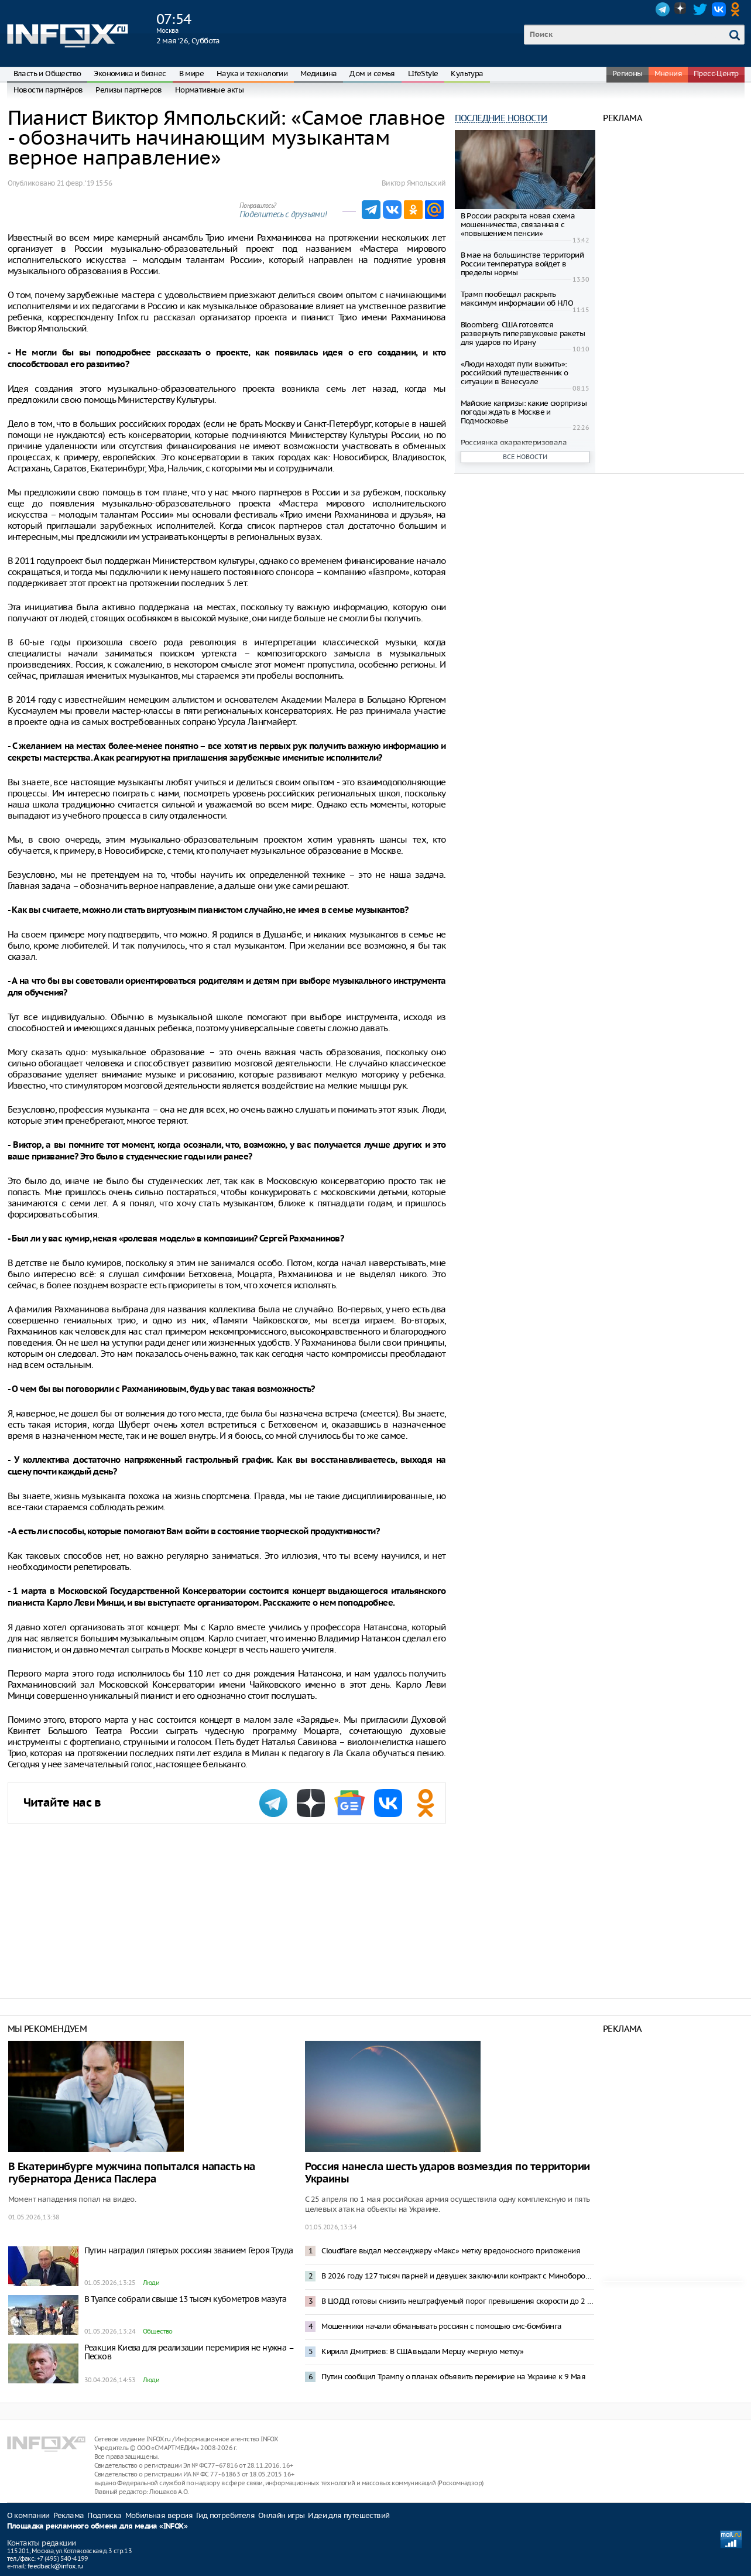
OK (738, 9)
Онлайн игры (281, 2515)
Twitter (700, 9)
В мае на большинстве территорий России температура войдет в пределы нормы (522, 264)
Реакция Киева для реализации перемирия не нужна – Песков (189, 2352)
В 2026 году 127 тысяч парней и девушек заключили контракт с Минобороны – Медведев (457, 2275)
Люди (151, 2283)
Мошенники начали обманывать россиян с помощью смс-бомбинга (441, 2326)
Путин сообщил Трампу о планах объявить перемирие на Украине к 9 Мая (453, 2376)
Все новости (525, 457)
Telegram (663, 9)
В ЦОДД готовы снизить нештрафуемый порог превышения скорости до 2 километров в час (457, 2301)
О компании (28, 2515)
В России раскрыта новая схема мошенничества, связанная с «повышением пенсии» (518, 224)
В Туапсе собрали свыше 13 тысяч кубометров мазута (185, 2299)
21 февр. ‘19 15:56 (84, 183)
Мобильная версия (159, 2515)
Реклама (68, 2515)
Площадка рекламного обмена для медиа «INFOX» (97, 2526)
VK (719, 9)
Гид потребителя (225, 2515)
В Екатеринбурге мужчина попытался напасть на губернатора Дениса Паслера (131, 2173)
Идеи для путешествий (348, 2515)
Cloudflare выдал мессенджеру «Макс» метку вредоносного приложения (450, 2250)
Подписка (104, 2515)
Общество (158, 2331)
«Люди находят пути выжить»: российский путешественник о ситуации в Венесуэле (514, 372)
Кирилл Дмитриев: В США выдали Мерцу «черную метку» (422, 2351)
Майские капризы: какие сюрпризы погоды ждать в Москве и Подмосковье (524, 412)
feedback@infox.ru (55, 2566)
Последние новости (501, 118)
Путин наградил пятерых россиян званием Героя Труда (188, 2250)
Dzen (681, 9)
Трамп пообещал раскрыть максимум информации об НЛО (517, 298)
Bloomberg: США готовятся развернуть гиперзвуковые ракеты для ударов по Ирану (523, 333)
